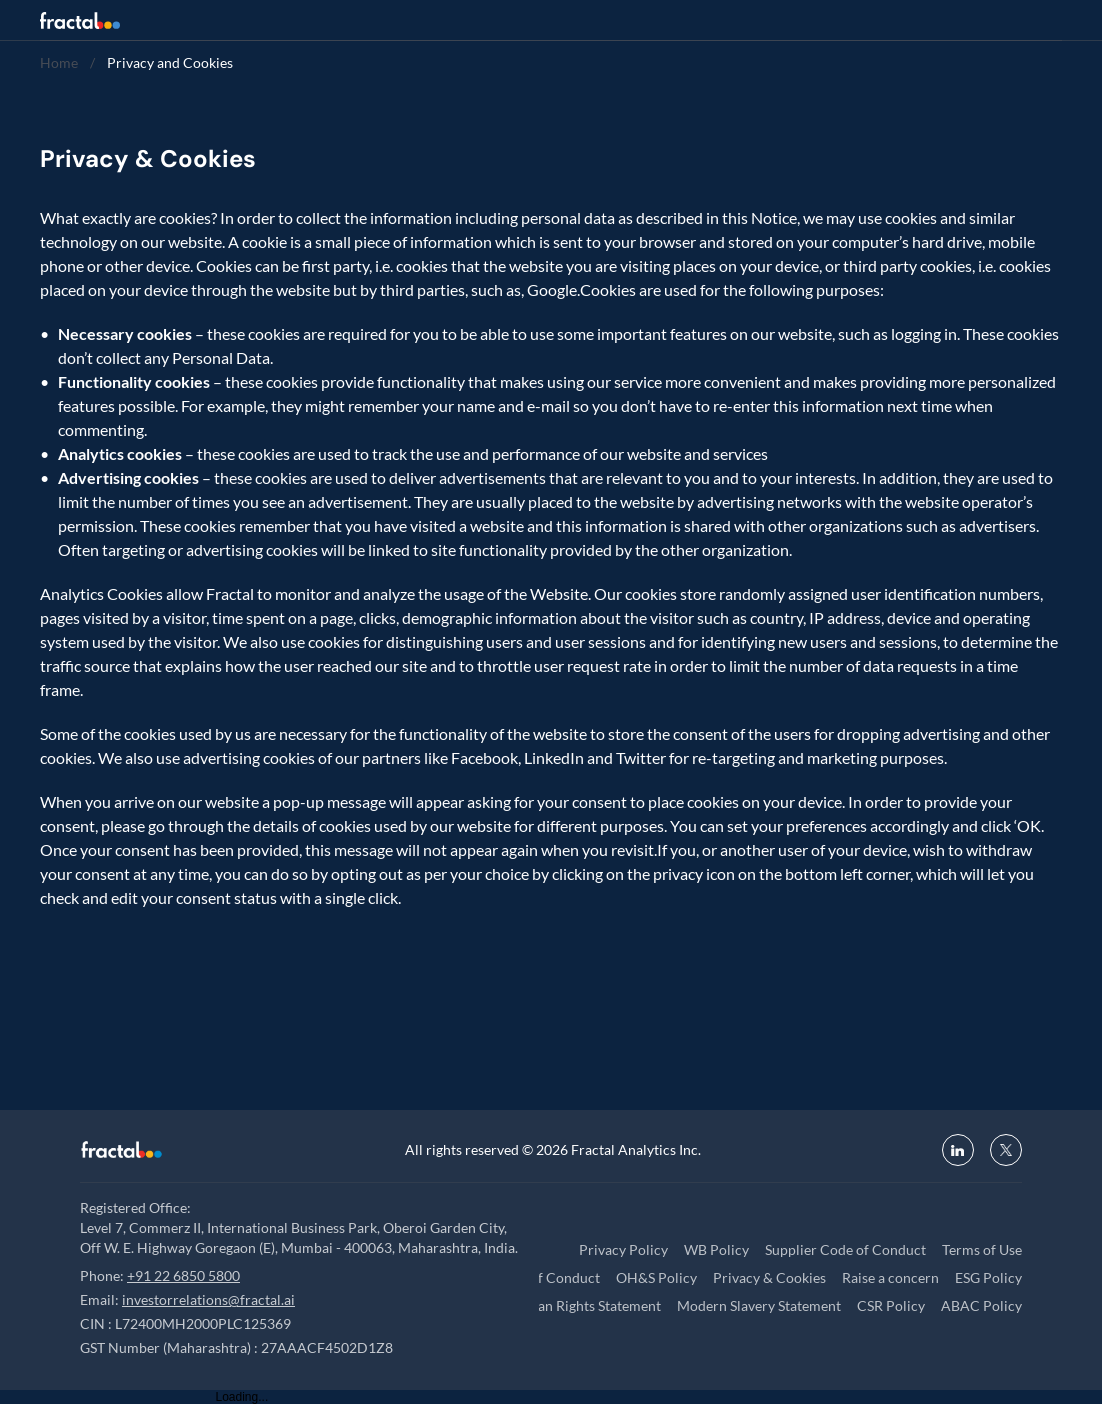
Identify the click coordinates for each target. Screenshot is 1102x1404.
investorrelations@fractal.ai (208, 1299)
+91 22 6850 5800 (183, 1275)
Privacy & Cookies (769, 1277)
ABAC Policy (981, 1305)
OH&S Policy (656, 1277)
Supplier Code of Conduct (845, 1249)
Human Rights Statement (584, 1305)
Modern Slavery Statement (759, 1305)
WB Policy (716, 1249)
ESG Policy (988, 1277)
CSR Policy (891, 1305)
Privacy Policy (623, 1249)
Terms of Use (982, 1249)
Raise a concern (890, 1277)
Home (59, 62)
